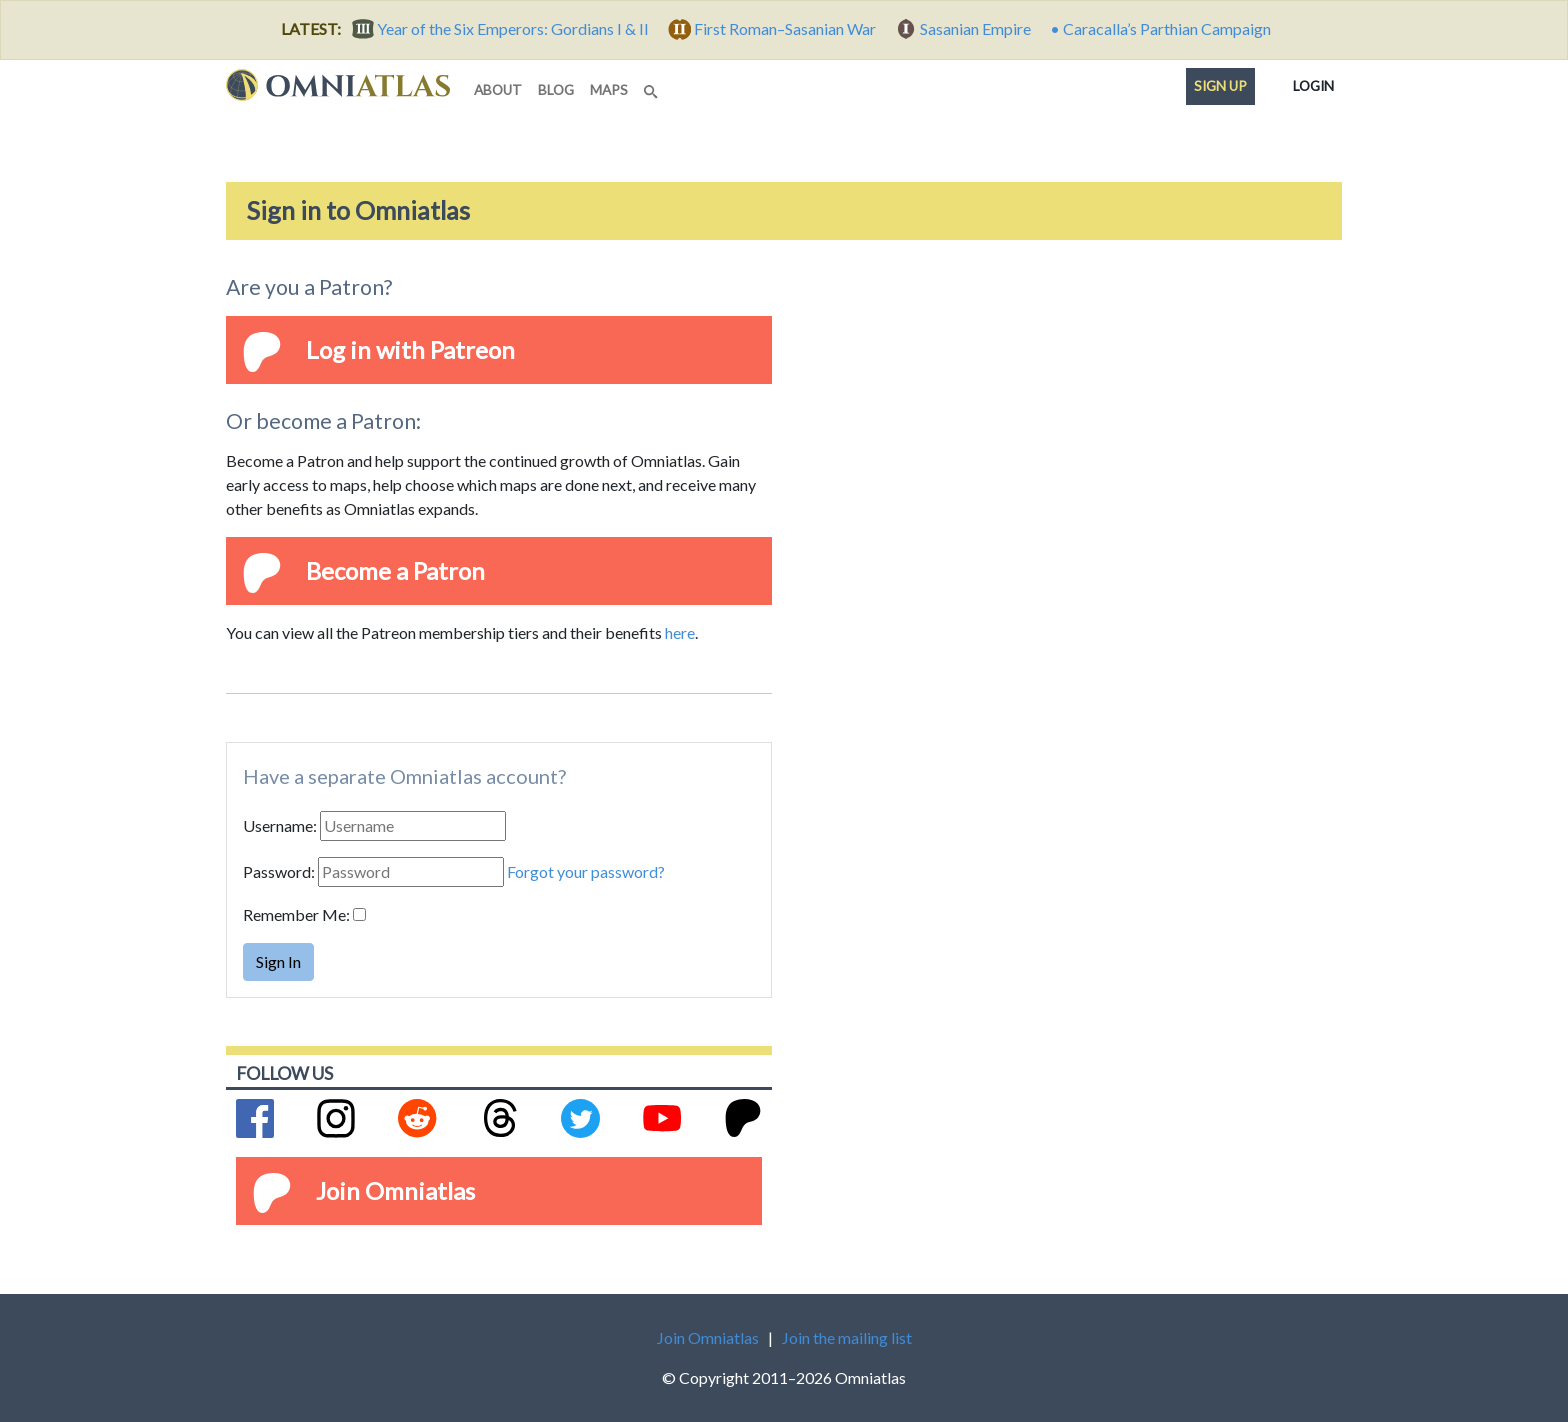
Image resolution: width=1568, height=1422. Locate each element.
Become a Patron (395, 570)
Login (1313, 82)
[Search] (653, 86)
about (498, 90)
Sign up (1220, 86)
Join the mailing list (847, 1337)
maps (609, 90)
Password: (279, 871)
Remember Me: (296, 914)
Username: (280, 825)
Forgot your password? (586, 871)
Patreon (472, 349)
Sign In (278, 961)
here (680, 632)
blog (556, 90)
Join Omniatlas (395, 1190)
